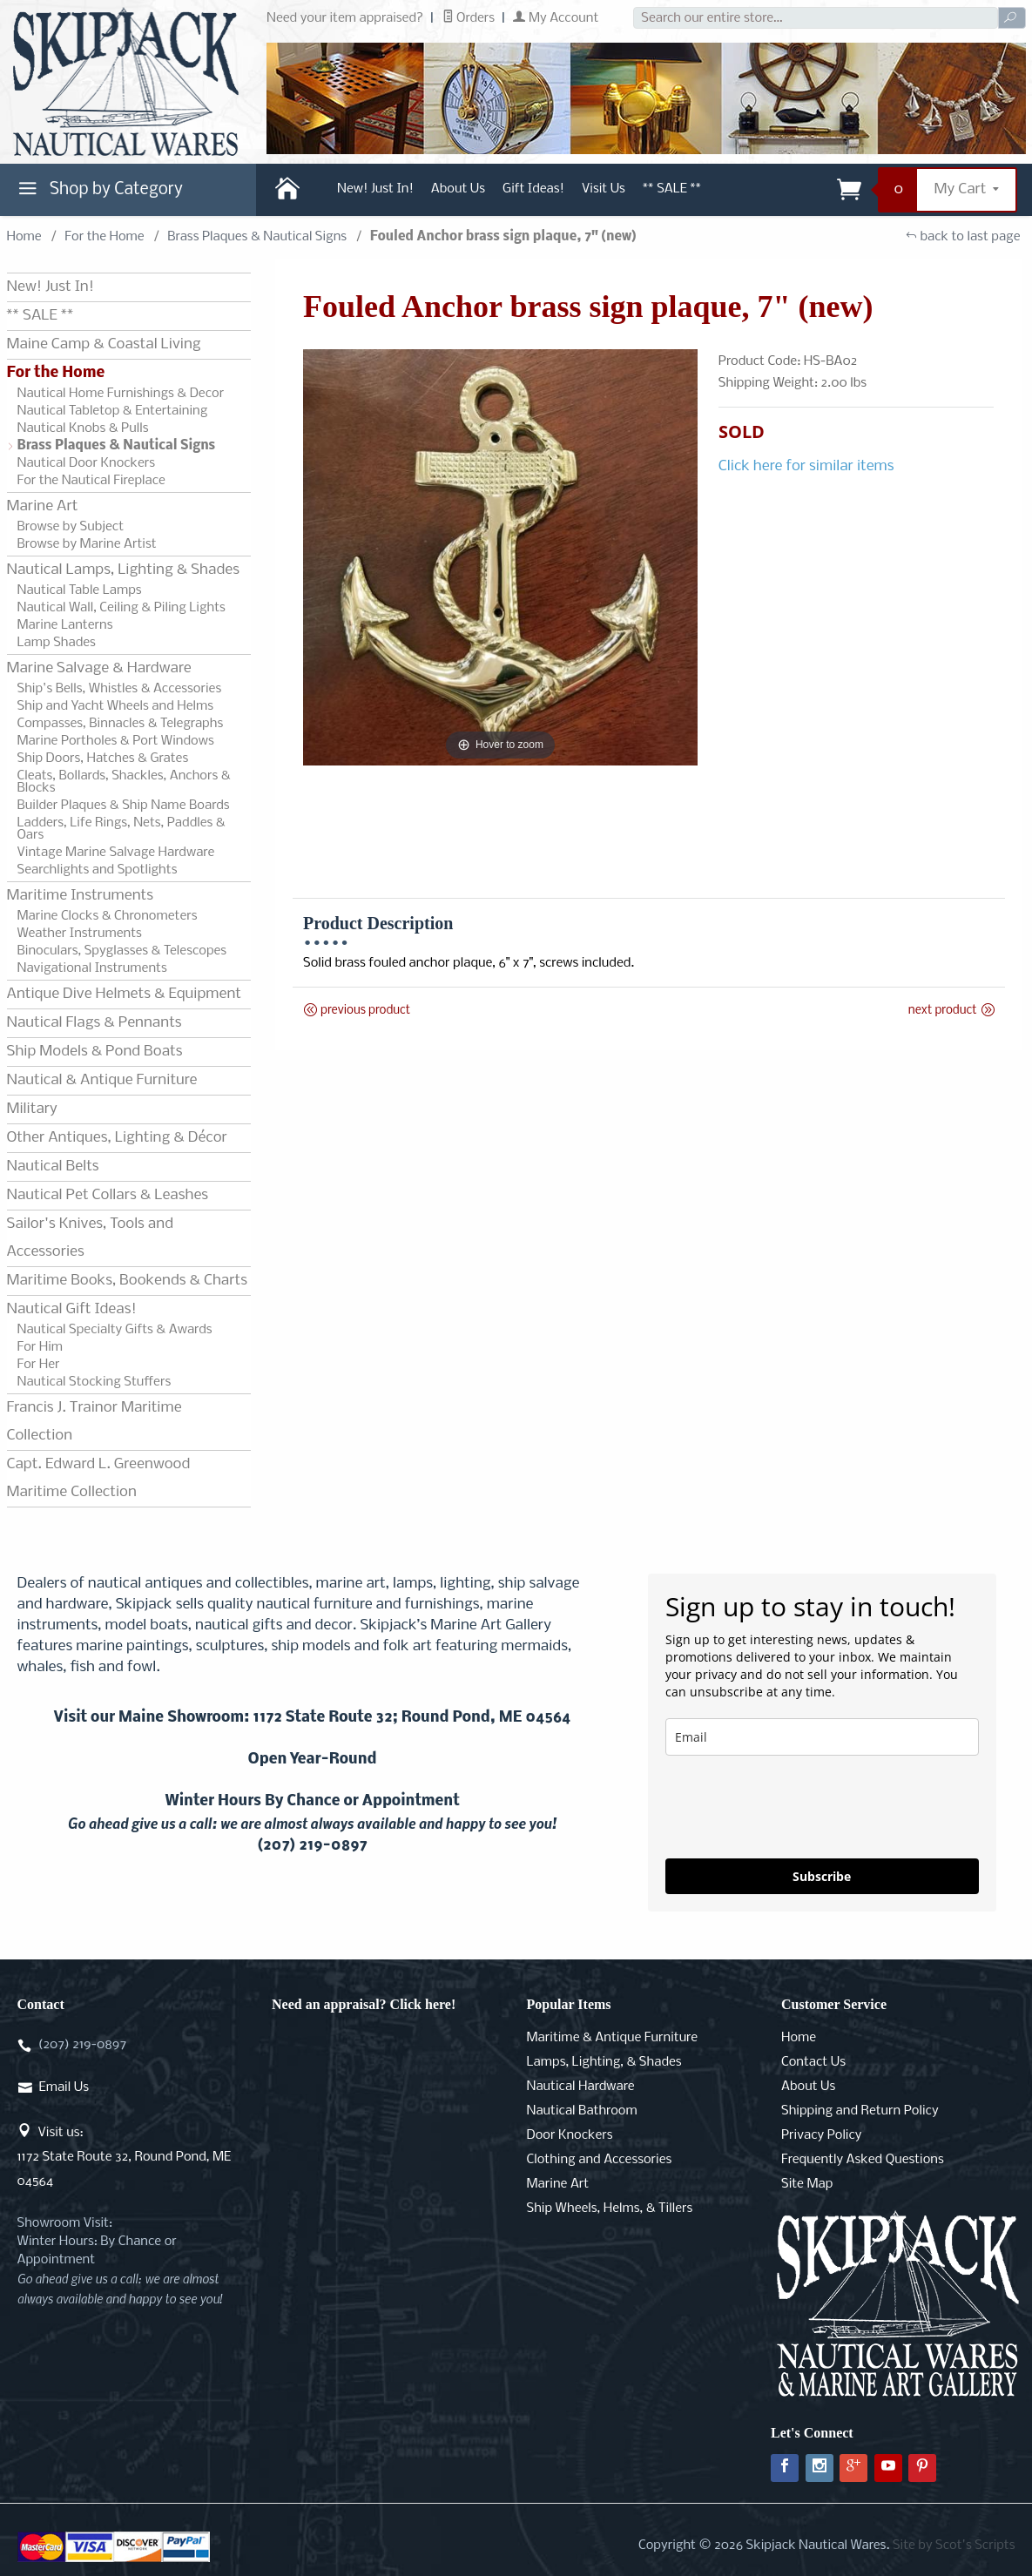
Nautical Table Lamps (79, 590)
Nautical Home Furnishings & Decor (121, 394)
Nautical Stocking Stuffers (94, 1382)
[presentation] (797, 1807)
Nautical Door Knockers (86, 463)
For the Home (104, 237)
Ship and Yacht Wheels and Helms (115, 706)
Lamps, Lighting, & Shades (604, 2062)
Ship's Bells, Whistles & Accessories (119, 689)
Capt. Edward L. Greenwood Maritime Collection (99, 1478)
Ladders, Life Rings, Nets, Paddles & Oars (121, 829)
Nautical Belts (53, 1166)
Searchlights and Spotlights (97, 870)
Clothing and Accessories (599, 2160)
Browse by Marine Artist (87, 544)
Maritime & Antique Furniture (612, 2038)
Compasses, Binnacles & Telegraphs (120, 724)
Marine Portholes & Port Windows (115, 741)
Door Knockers (570, 2135)
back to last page (963, 237)
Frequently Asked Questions (862, 2160)
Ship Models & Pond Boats (95, 1051)
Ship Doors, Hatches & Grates (103, 758)
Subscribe (822, 1876)
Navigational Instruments (92, 968)
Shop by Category (98, 193)
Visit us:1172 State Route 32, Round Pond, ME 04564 (124, 2157)
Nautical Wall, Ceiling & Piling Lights (121, 608)
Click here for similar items (806, 466)
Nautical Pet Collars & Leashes (108, 1195)
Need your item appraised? (344, 18)
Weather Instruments (79, 933)
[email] (822, 1737)
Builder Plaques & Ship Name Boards (123, 805)
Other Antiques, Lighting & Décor (117, 1138)
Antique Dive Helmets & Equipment (124, 994)
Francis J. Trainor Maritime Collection (94, 1421)
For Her (38, 1365)
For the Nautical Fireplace (91, 481)
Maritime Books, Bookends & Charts (127, 1280)
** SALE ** (672, 189)
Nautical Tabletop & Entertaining (112, 411)
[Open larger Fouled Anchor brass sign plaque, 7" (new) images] (500, 557)
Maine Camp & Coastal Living (104, 344)
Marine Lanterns (65, 625)
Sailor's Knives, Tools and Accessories (90, 1238)
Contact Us (813, 2062)
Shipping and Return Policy (860, 2111)
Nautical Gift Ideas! (72, 1309)
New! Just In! (375, 189)
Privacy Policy (821, 2135)
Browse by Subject (71, 527)
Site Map (807, 2184)
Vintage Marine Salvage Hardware (116, 852)
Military (32, 1109)
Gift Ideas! (533, 189)
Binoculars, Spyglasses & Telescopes (122, 951)
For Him (40, 1347)
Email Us (64, 2087)
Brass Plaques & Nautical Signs (257, 237)
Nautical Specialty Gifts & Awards (114, 1330)
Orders (469, 18)
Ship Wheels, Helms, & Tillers (610, 2208)
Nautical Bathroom (582, 2111)
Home (24, 237)
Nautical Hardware (581, 2087)
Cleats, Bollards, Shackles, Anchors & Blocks (124, 782)
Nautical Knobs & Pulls (83, 428)
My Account (555, 18)
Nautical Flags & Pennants (94, 1023)
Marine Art (42, 506)
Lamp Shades (56, 643)
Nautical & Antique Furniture (102, 1080)
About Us (458, 189)
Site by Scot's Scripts (954, 2545)
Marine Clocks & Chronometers (107, 916)
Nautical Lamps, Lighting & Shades (123, 570)
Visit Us (603, 189)
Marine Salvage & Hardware (99, 668)
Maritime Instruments (80, 895)
